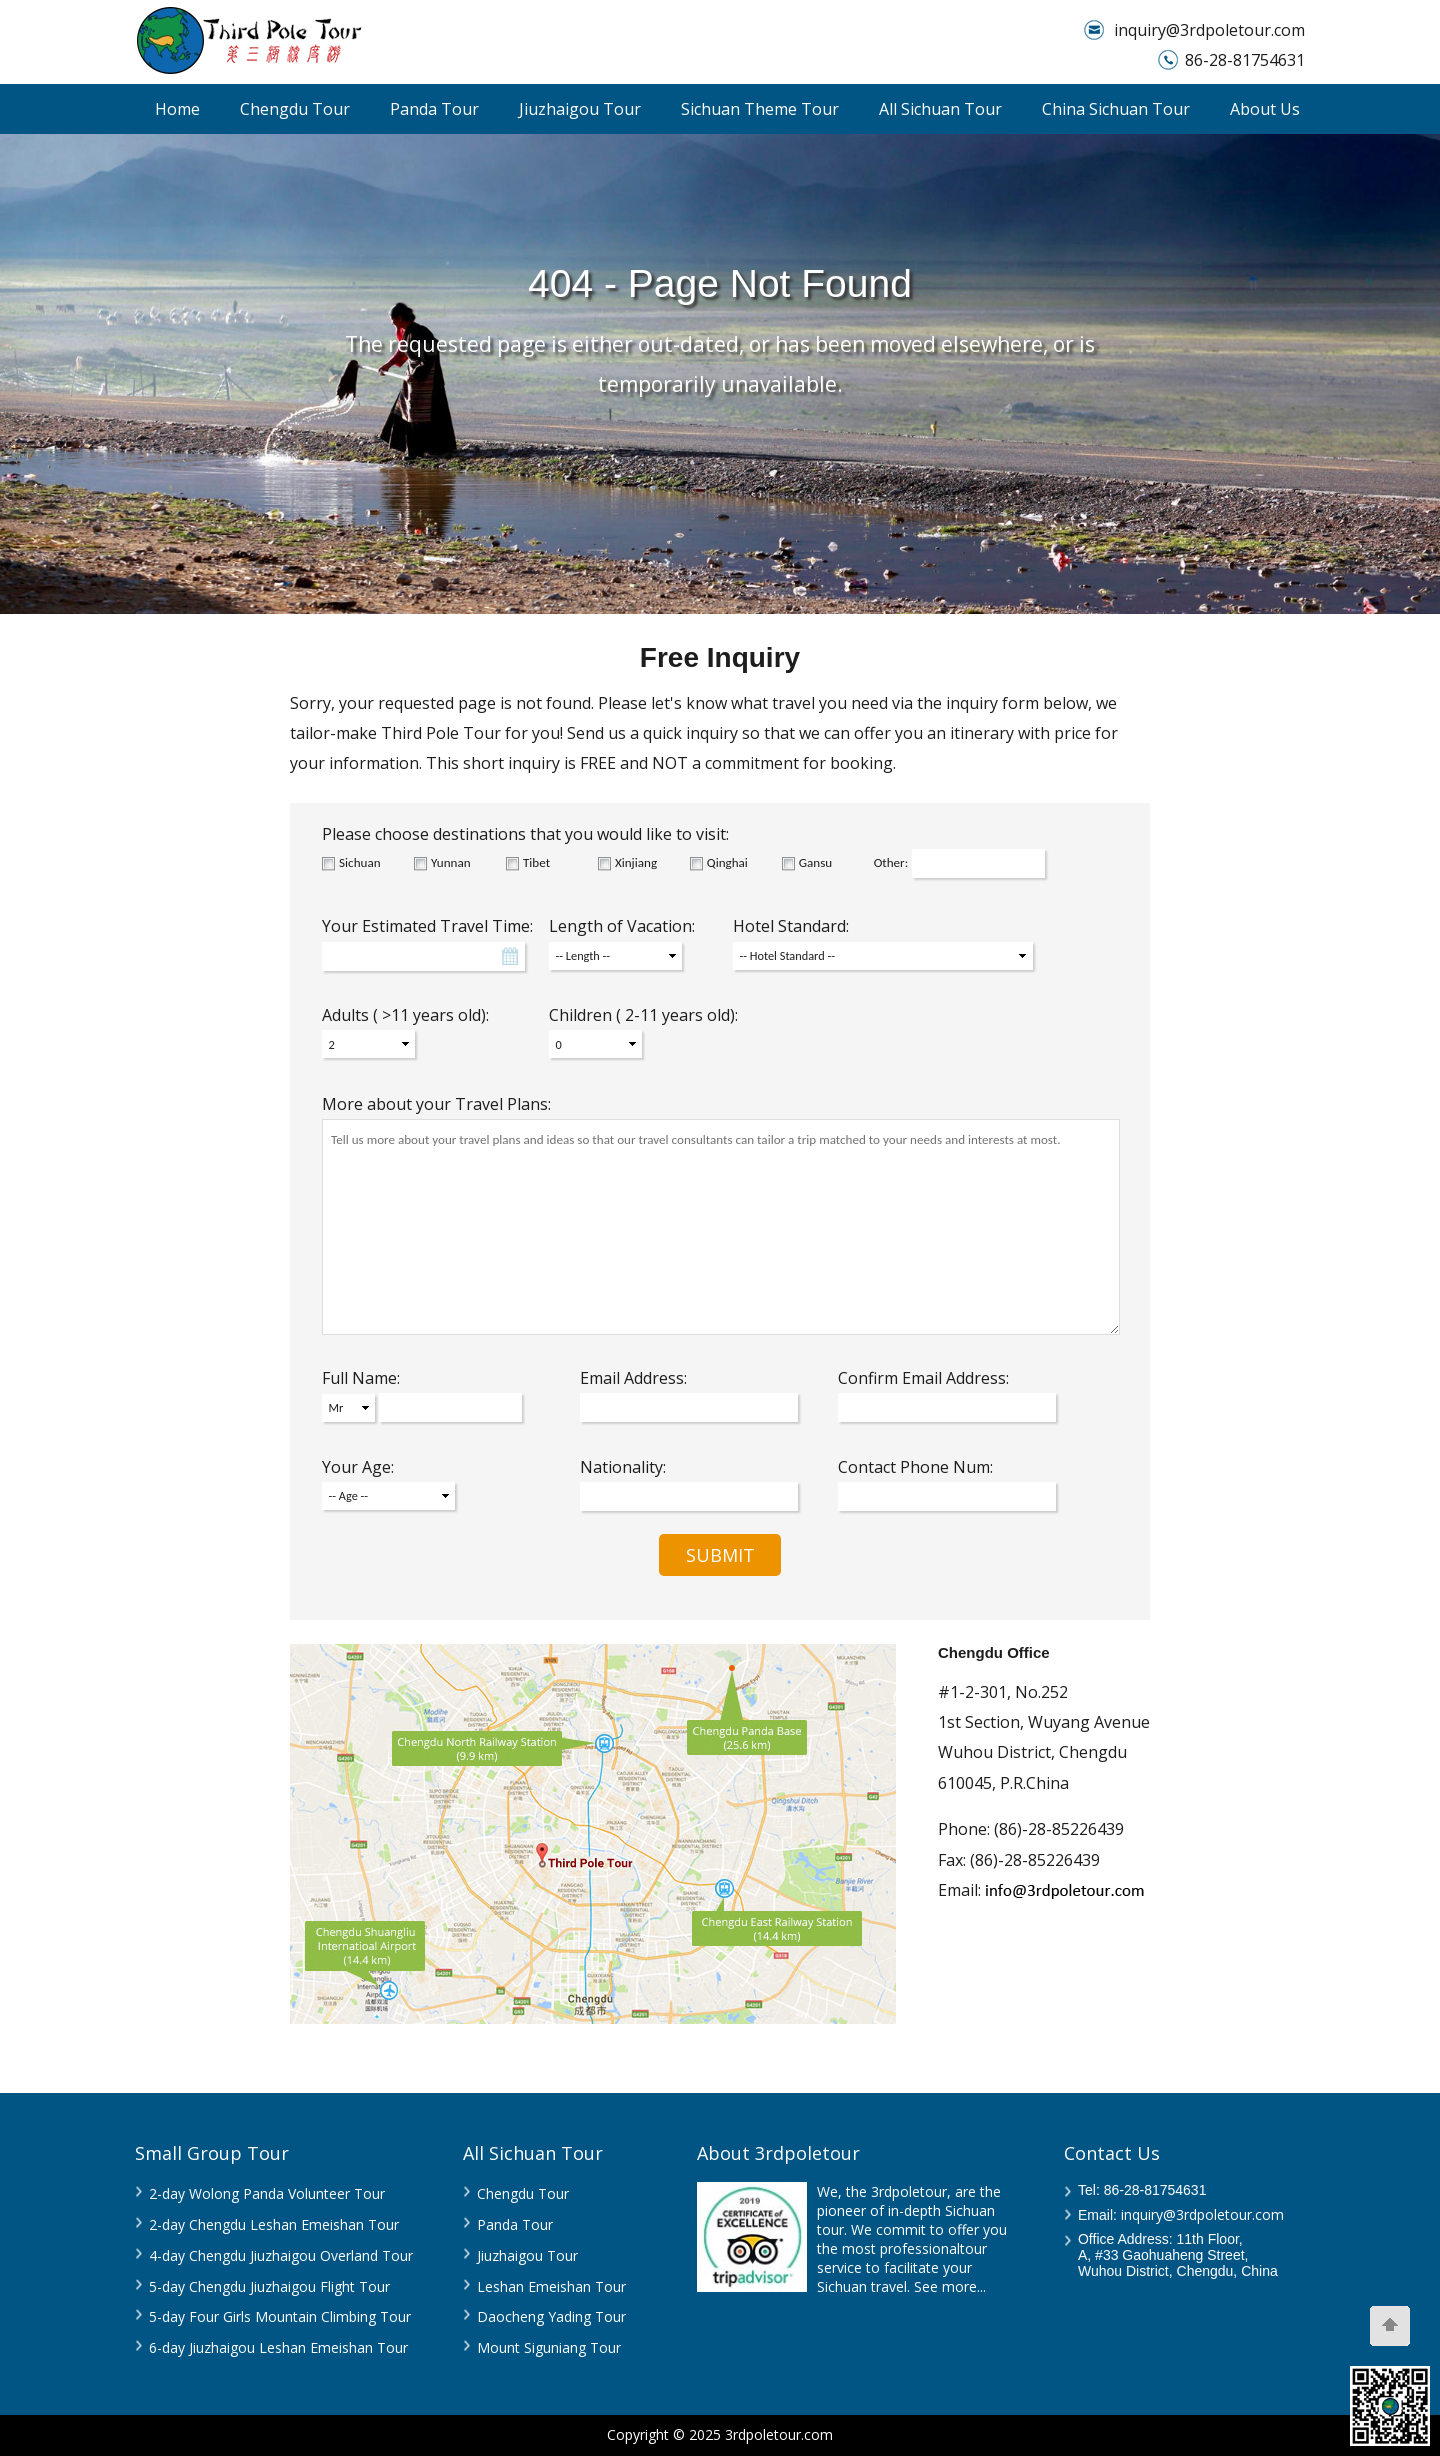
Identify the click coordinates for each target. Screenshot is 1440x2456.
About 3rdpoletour (778, 2153)
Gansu (815, 863)
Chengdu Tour (295, 109)
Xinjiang (636, 863)
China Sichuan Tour (1116, 109)
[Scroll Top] (1390, 2326)
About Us (1265, 109)
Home (177, 109)
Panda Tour (434, 109)
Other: (891, 863)
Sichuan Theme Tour (760, 109)
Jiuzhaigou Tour (580, 109)
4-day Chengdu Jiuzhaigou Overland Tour (281, 2255)
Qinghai (727, 863)
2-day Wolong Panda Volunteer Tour (267, 2193)
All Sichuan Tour (940, 109)
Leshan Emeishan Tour (551, 2286)
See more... (950, 2286)
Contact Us (1112, 2153)
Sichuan (360, 863)
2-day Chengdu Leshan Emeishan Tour (274, 2224)
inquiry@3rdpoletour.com (1209, 30)
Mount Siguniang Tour (549, 2347)
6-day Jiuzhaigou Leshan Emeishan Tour (278, 2347)
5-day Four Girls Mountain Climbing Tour (280, 2316)
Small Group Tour (212, 2153)
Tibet (536, 863)
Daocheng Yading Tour (551, 2316)
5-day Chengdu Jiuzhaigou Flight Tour (269, 2286)
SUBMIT (720, 1555)
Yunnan (451, 863)
